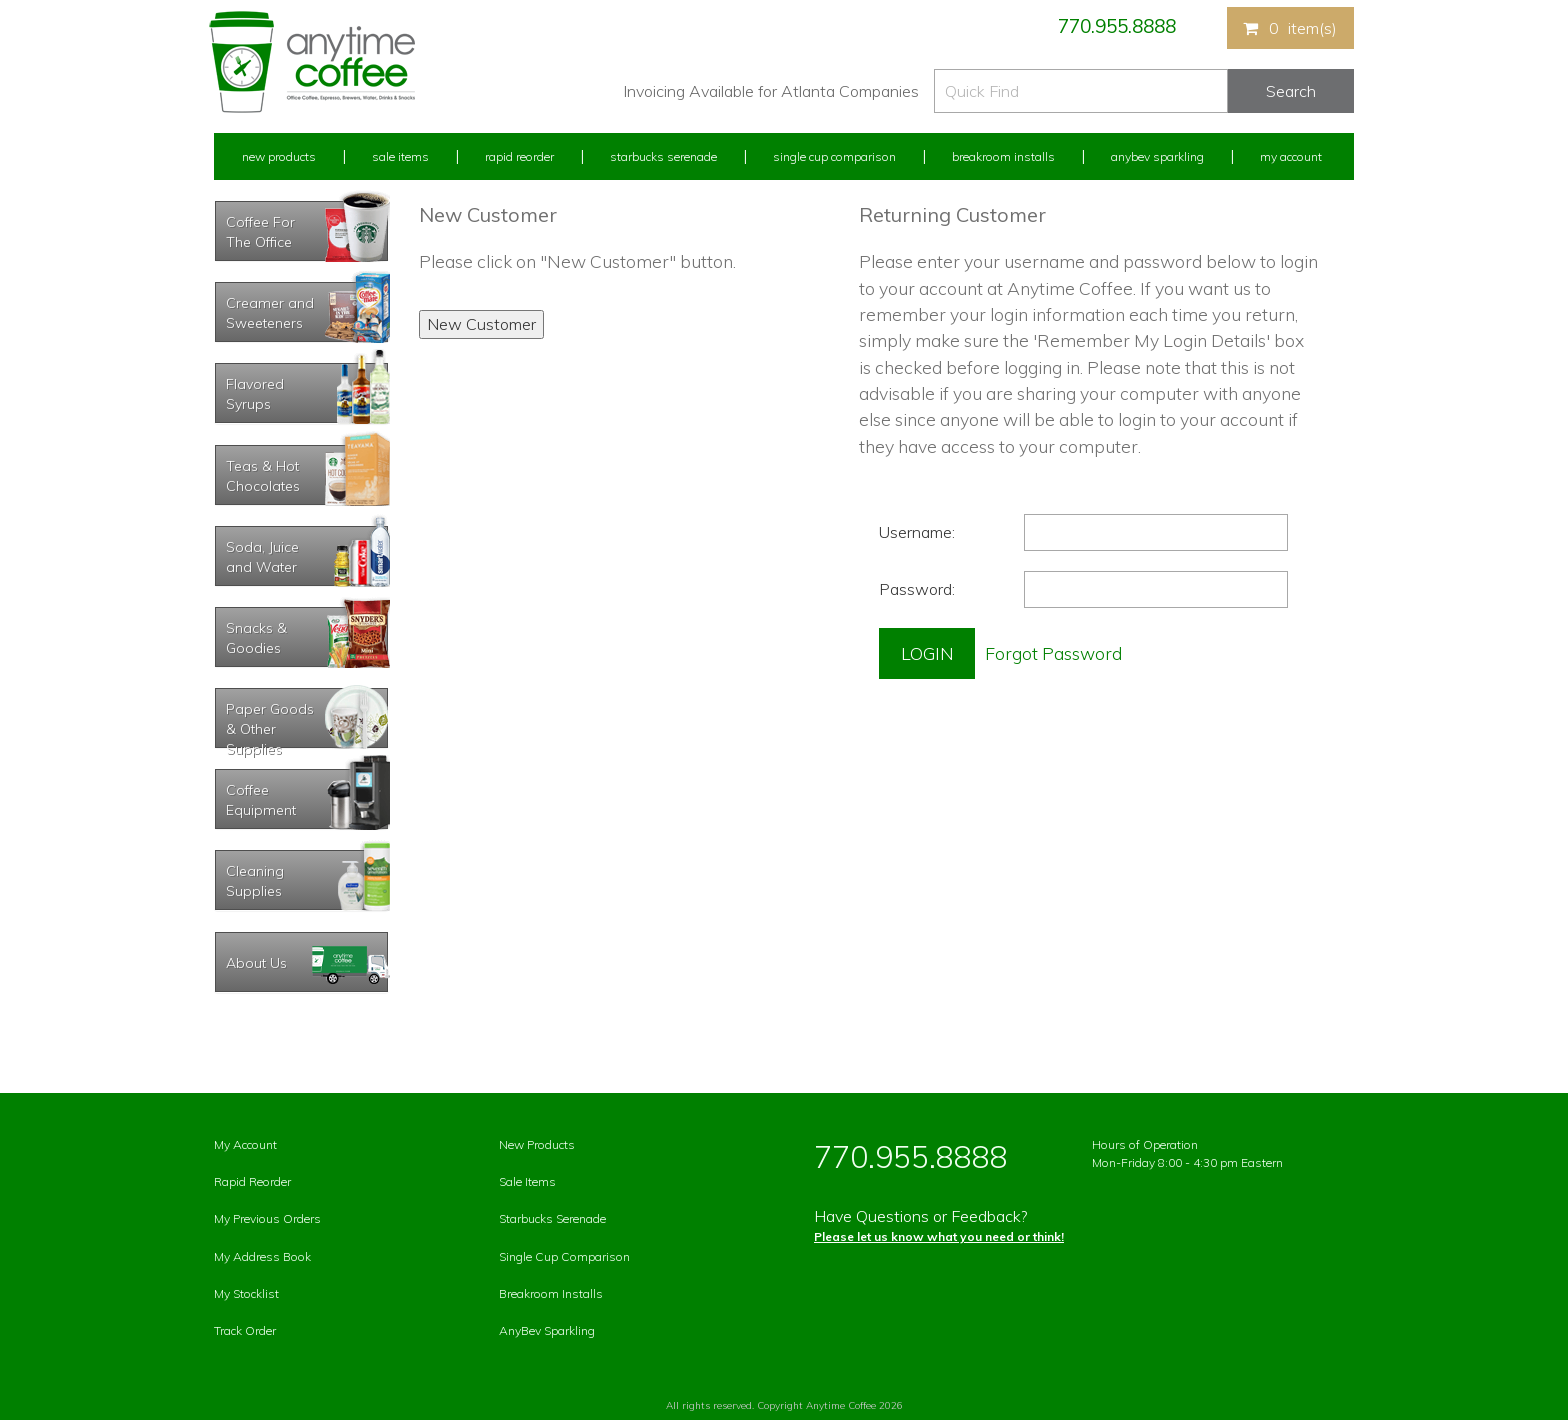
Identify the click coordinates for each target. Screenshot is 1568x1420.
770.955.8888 (1117, 26)
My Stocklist (246, 1293)
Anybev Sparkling (1157, 156)
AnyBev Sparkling (547, 1330)
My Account (1291, 156)
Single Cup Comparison (834, 156)
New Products (279, 156)
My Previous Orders (267, 1218)
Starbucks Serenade (663, 156)
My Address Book (262, 1256)
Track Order (245, 1330)
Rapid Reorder (519, 156)
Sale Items (400, 156)
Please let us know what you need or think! (939, 1236)
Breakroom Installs (1003, 156)
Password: (917, 589)
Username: (917, 532)
